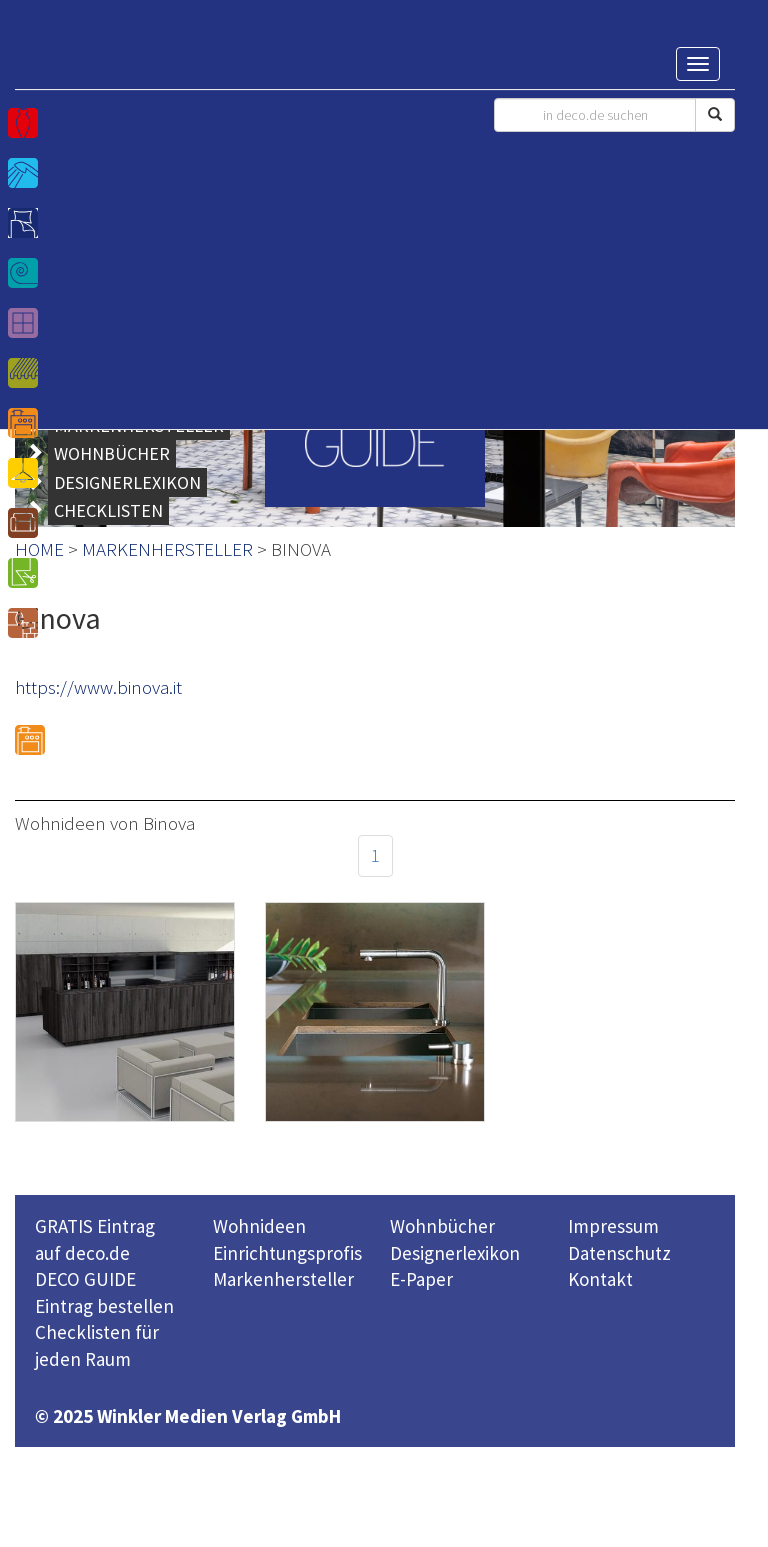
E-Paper (421, 1279)
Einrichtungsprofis (287, 1253)
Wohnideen (259, 1226)
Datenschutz (619, 1253)
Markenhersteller (283, 1279)
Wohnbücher (442, 1226)
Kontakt (600, 1279)
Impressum (613, 1226)
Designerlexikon (455, 1253)
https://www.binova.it (98, 687)
